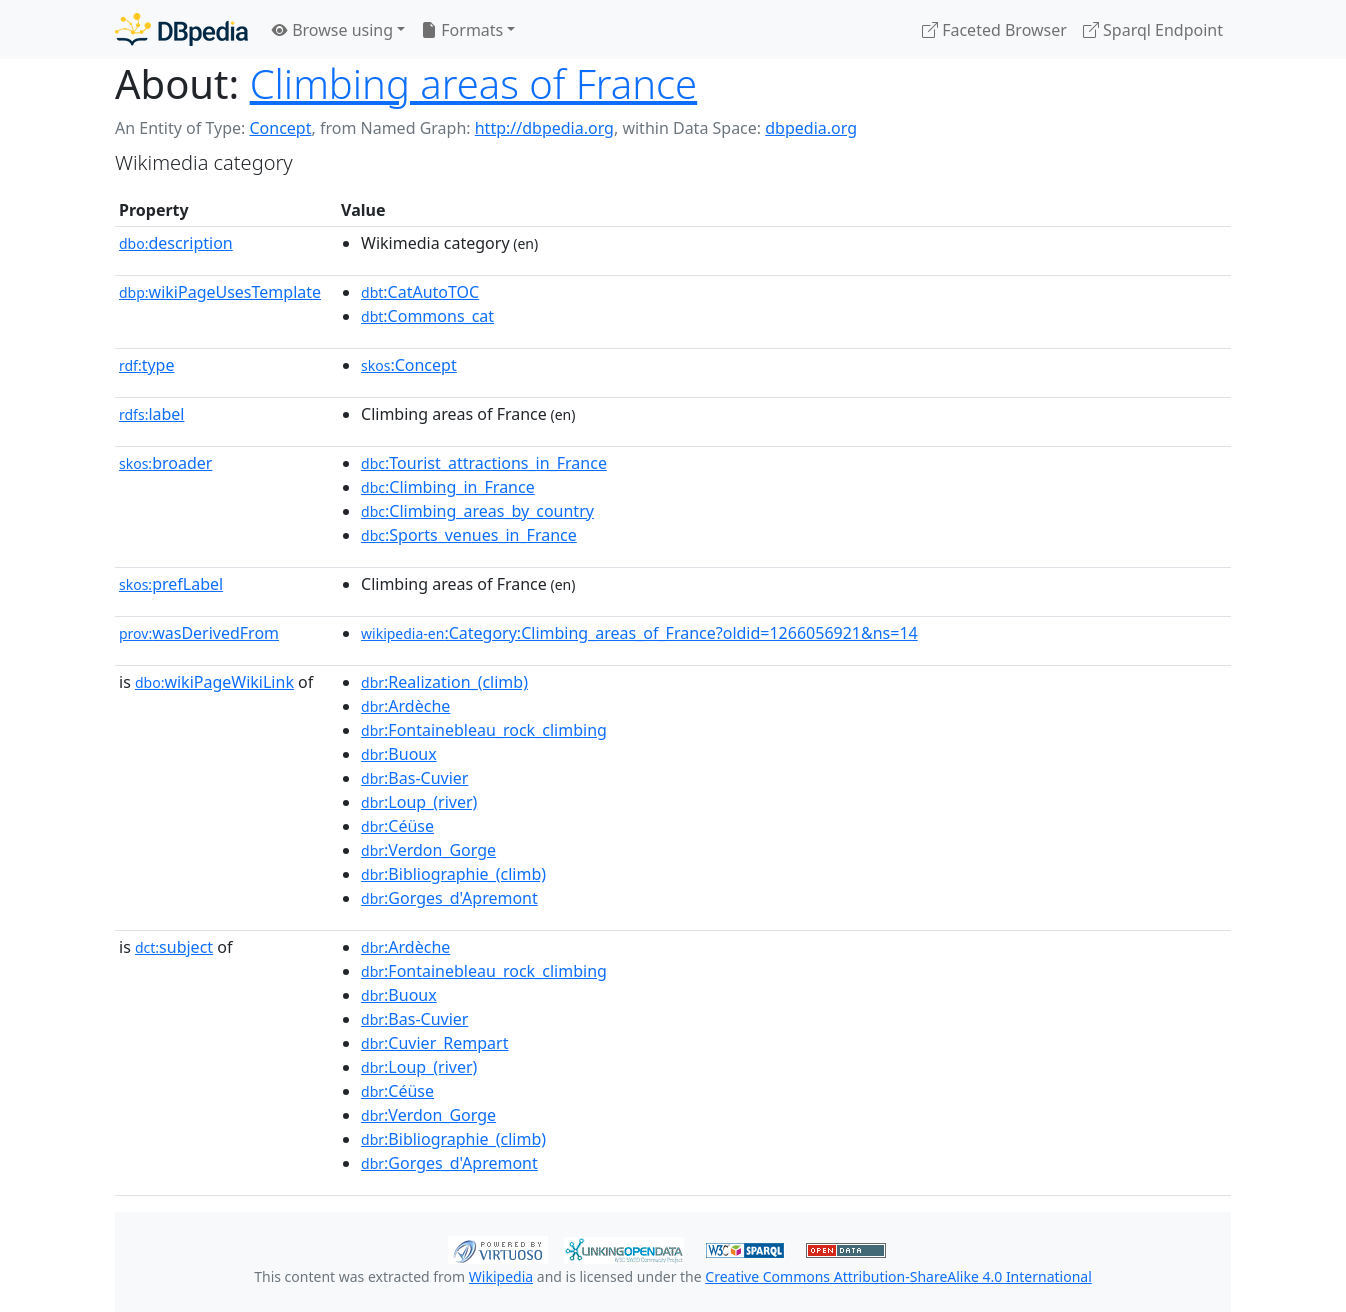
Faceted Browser (994, 30)
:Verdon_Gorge (428, 850)
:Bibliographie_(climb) (453, 874)
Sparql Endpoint (1153, 30)
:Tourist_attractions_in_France (484, 463)
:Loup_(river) (419, 802)
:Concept (409, 365)
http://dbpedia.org (544, 128)
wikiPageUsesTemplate (220, 292)
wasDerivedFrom (199, 633)
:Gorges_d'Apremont (449, 898)
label (152, 414)
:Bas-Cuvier (414, 778)
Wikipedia (501, 1276)
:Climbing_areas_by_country (477, 511)
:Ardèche (405, 706)
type (147, 365)
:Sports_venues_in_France (469, 535)
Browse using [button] (332, 30)
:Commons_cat (427, 316)
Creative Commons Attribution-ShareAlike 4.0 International (898, 1276)
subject (174, 947)
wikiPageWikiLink (214, 682)
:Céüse (397, 826)
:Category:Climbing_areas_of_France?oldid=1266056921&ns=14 (639, 633)
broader (165, 463)
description (176, 243)
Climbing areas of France (474, 83)
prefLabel (171, 584)
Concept (280, 128)
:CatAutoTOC (420, 292)
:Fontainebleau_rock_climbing (484, 730)
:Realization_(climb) (444, 682)
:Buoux (399, 754)
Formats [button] (462, 30)
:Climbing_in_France (448, 487)
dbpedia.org (811, 128)
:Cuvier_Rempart (434, 1043)
